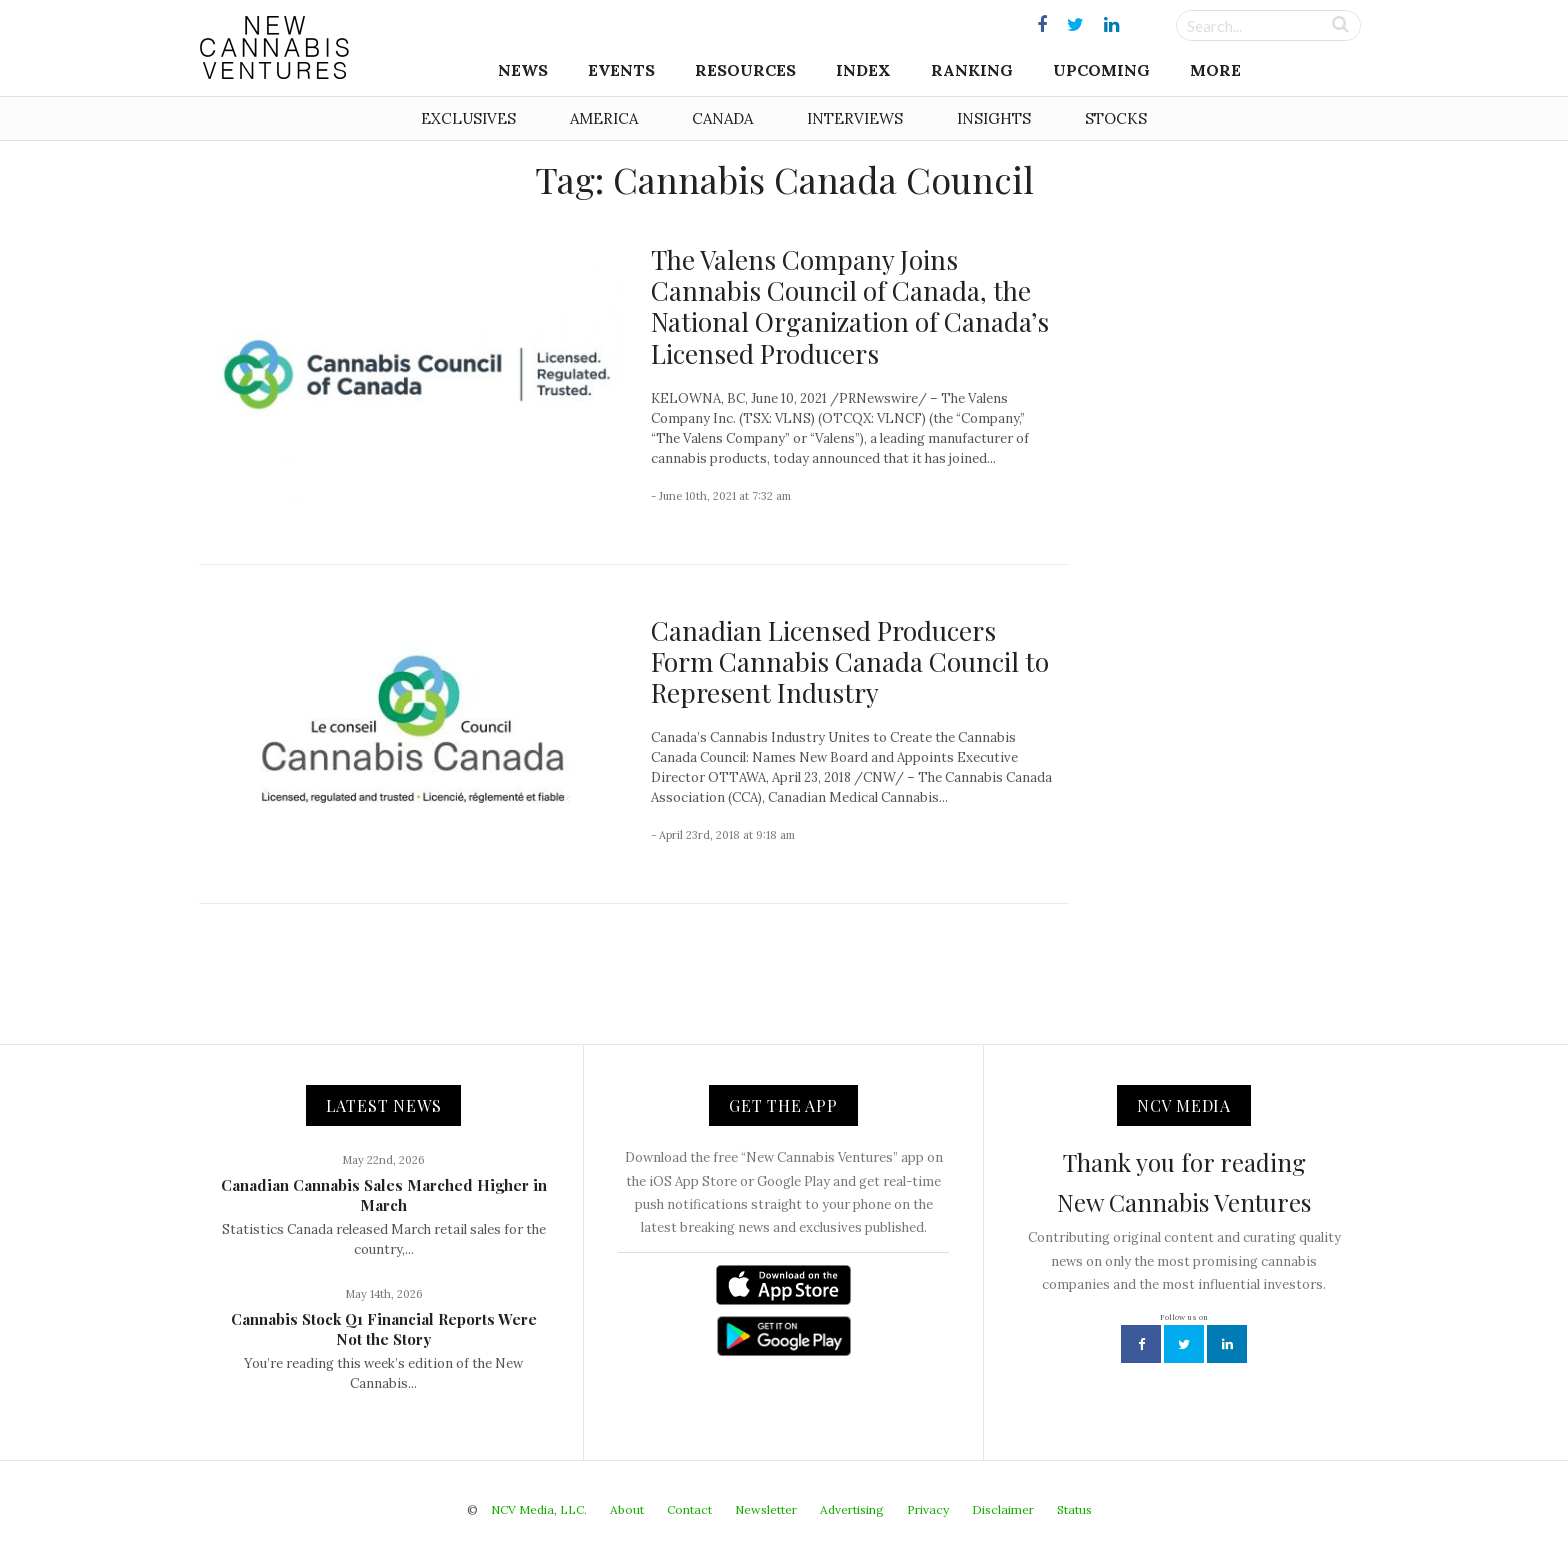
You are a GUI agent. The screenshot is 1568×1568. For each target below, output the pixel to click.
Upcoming (1101, 70)
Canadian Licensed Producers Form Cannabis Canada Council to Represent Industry (850, 661)
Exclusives (468, 118)
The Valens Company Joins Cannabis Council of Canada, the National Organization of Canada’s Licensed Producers (850, 306)
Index (863, 70)
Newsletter (766, 1509)
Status (1074, 1509)
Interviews (855, 118)
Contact (689, 1509)
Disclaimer (1003, 1509)
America (604, 118)
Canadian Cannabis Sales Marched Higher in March (384, 1195)
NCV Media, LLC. (539, 1509)
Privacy (928, 1509)
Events (621, 70)
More (1215, 70)
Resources (745, 70)
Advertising (852, 1509)
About (627, 1509)
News (523, 70)
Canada (722, 118)
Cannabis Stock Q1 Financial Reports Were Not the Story (384, 1329)
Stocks (1116, 118)
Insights (994, 118)
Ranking (972, 70)
